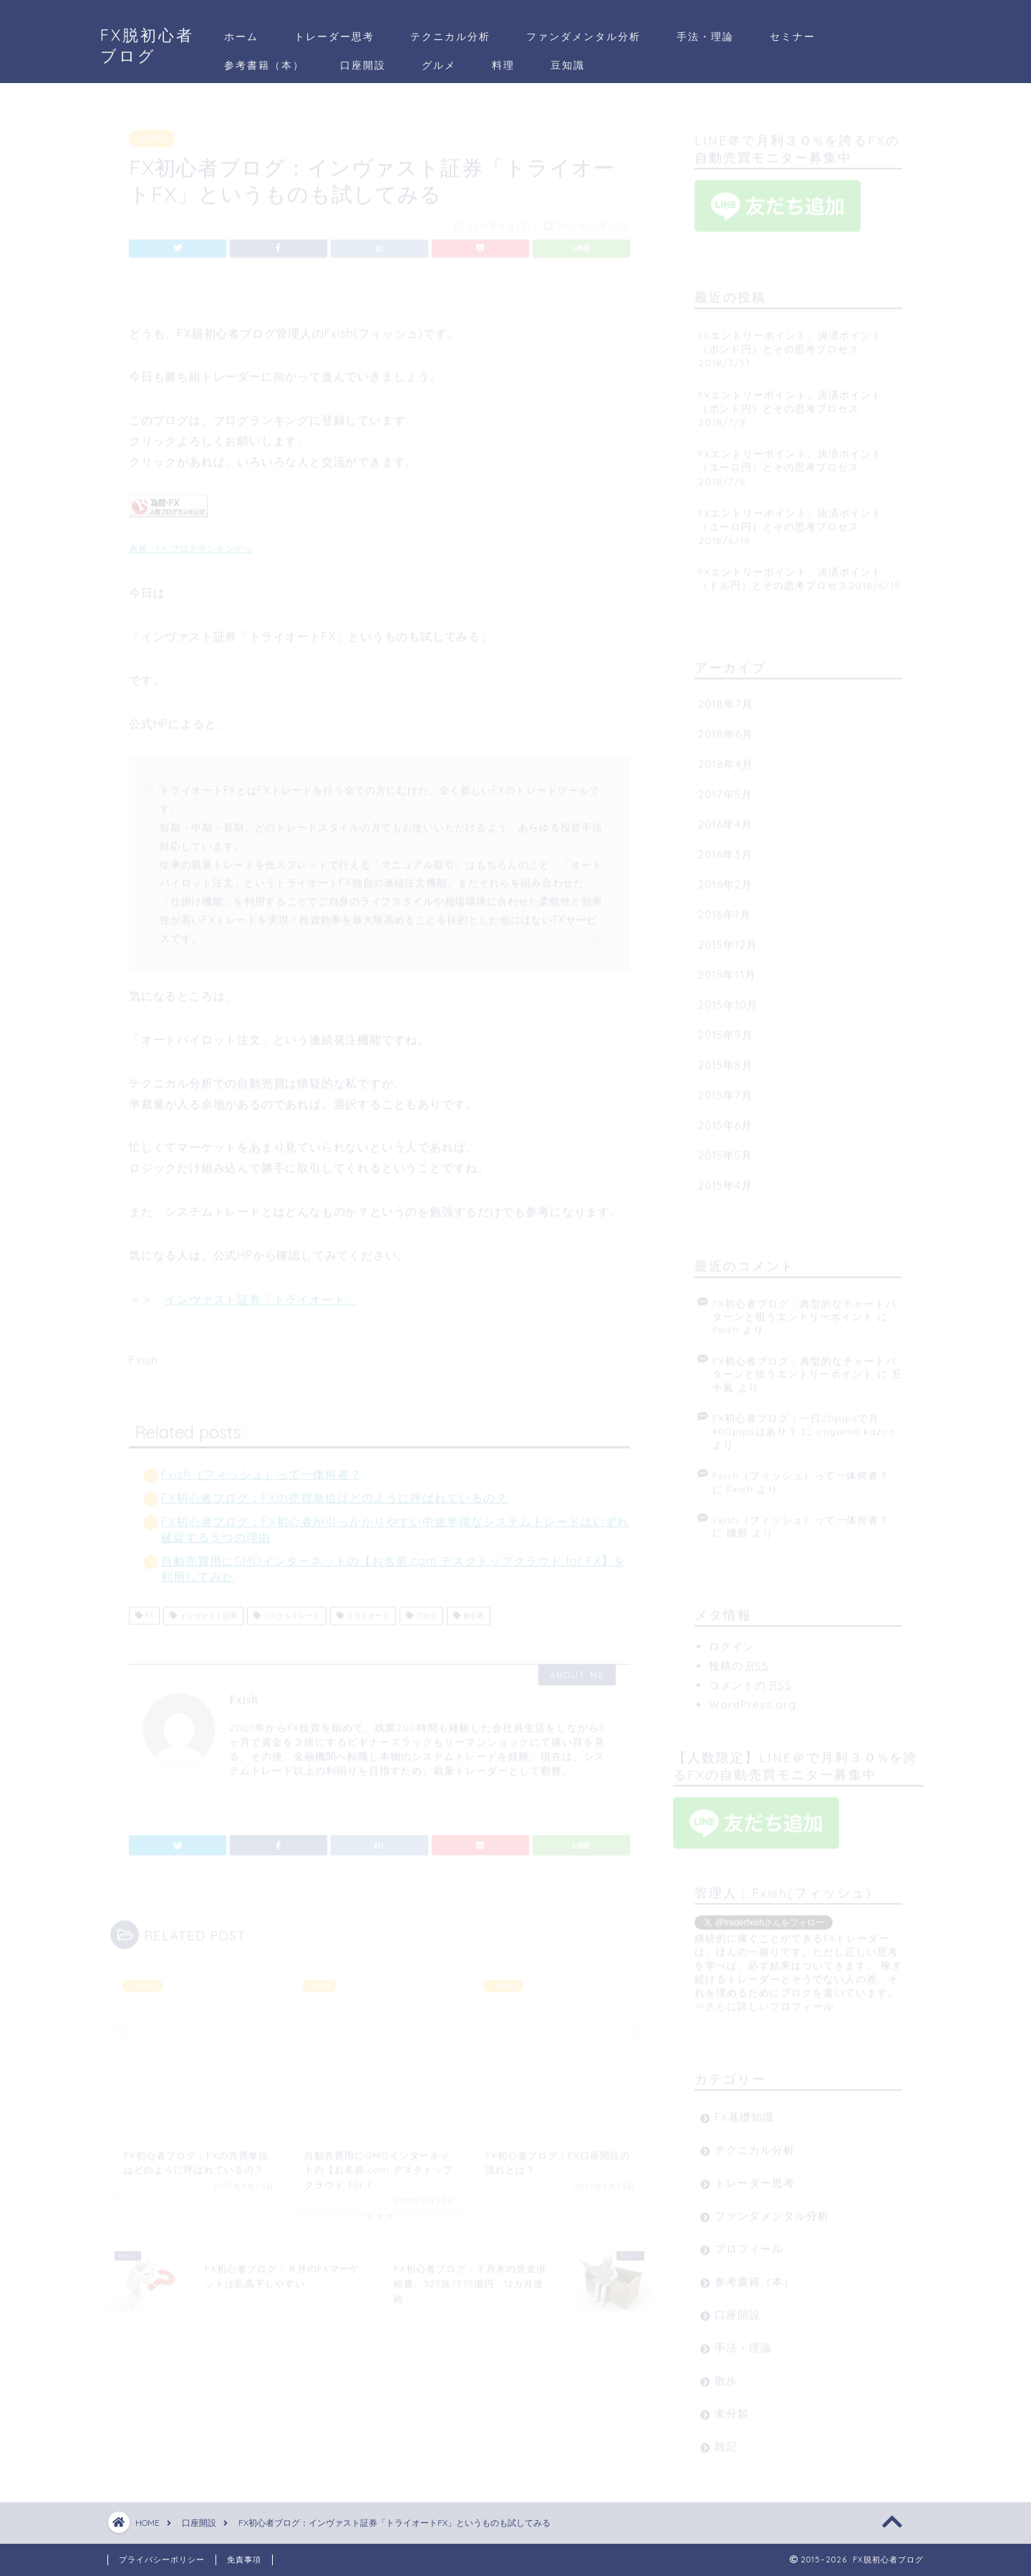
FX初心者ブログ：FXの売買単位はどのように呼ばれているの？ (334, 1492)
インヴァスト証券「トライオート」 (261, 1293)
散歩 (726, 2374)
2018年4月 (725, 758)
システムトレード (286, 1609)
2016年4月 (725, 818)
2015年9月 (725, 1029)
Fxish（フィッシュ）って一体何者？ (261, 1468)
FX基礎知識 (744, 2111)
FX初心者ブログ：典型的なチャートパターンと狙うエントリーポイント (804, 1303)
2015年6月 (725, 1119)
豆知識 (568, 65)
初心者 (468, 1609)
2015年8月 (725, 1059)
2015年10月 (728, 998)
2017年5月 (725, 788)
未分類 (732, 2407)
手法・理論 (705, 36)
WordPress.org (752, 1698)
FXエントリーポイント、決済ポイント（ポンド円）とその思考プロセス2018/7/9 (790, 402)
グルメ (439, 65)
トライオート (363, 1609)
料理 (503, 65)
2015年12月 (727, 938)
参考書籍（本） (264, 65)
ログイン (732, 1640)
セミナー (792, 36)
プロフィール (749, 2242)
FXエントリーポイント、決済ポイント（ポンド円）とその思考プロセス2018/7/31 (790, 342)
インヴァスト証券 (203, 1609)
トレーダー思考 (334, 36)
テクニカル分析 (450, 36)
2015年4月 (725, 1179)
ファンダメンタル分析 (583, 36)
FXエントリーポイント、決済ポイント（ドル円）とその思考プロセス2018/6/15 (799, 572)
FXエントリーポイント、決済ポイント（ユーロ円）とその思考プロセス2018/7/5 (790, 461)
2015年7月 (725, 1089)
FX (144, 1609)
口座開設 (363, 65)
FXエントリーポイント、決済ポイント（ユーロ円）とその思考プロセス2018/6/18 (790, 520)
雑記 (726, 2440)
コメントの (750, 1679)
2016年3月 (725, 848)
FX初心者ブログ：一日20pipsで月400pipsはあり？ (795, 1418)
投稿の (739, 1659)
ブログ (421, 1609)
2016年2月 (725, 878)
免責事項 (244, 2560)
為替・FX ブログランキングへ (191, 542)
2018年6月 (725, 728)
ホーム (241, 36)
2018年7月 (725, 698)
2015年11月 (727, 968)
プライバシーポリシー (162, 2560)
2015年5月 (725, 1149)
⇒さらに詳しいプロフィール (764, 2000)
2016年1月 (724, 908)
